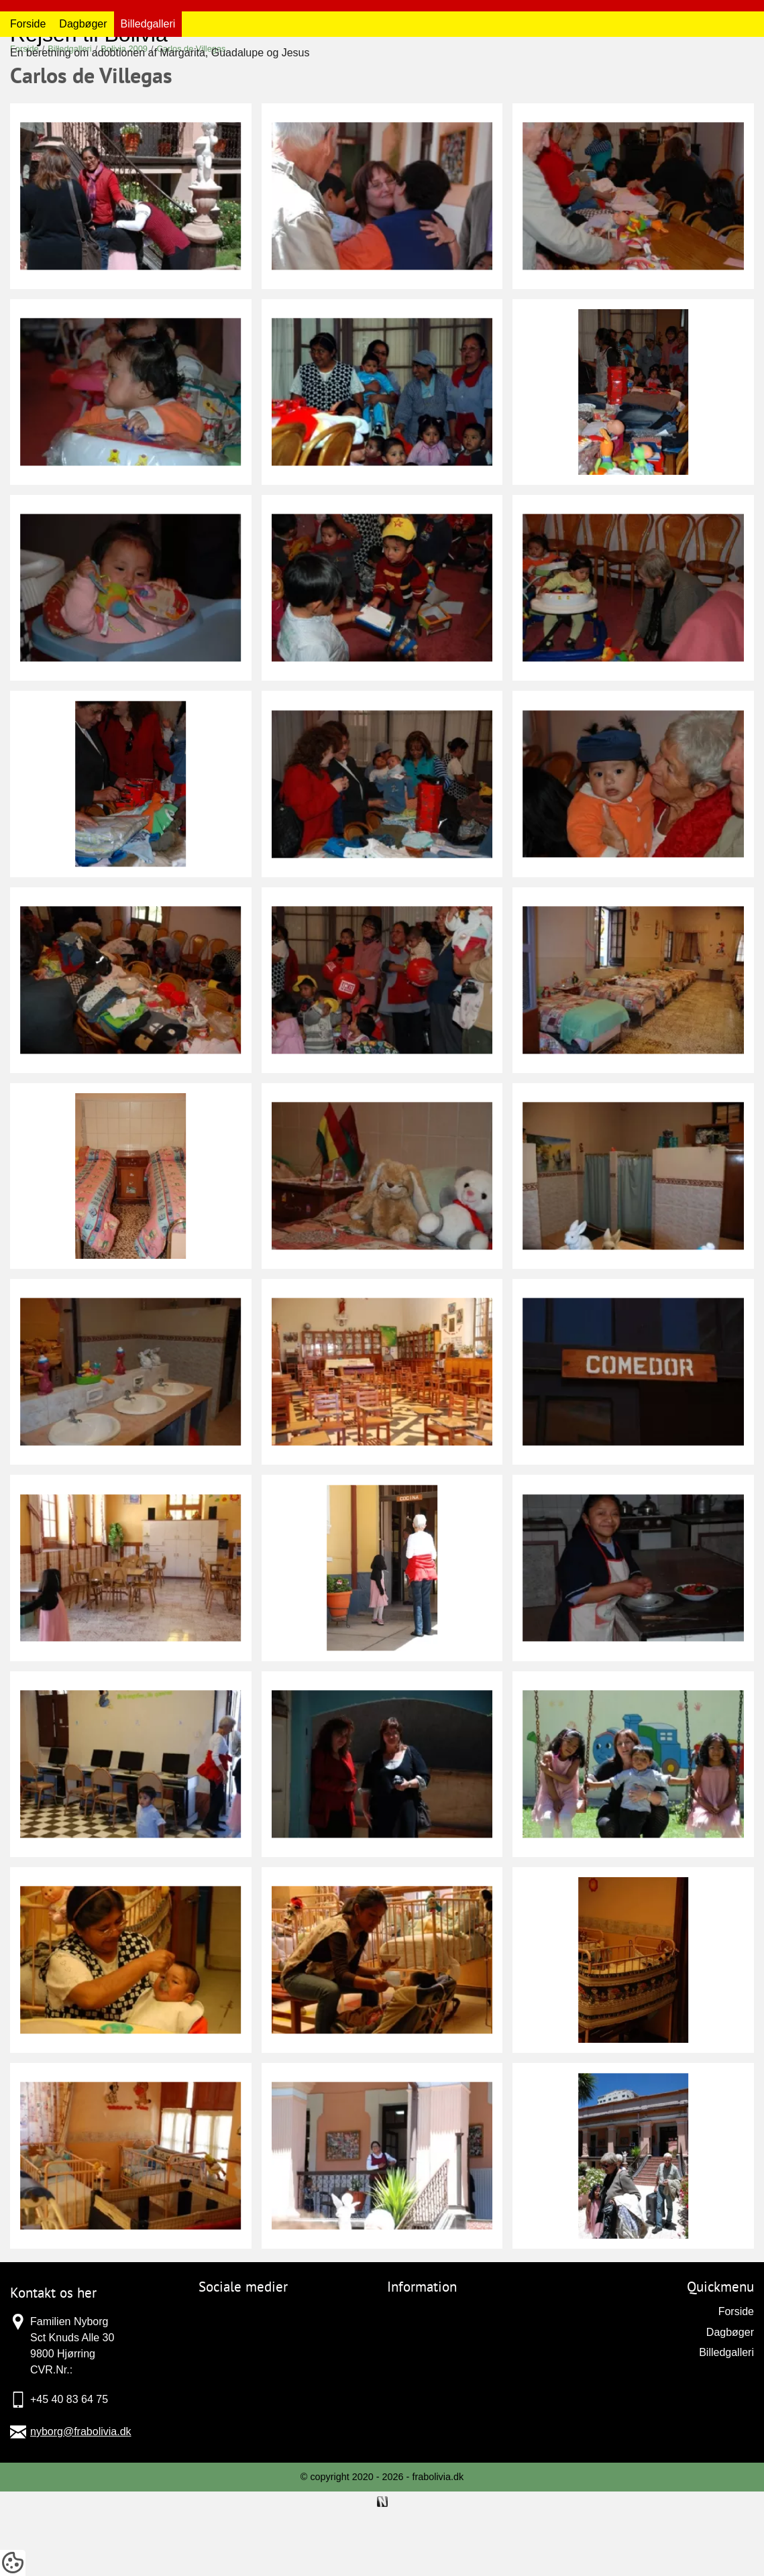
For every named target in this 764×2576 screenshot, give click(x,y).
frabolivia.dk (437, 2542)
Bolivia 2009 (124, 114)
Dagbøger (83, 89)
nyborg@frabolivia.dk (80, 2497)
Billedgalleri (148, 89)
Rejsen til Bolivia (89, 34)
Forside (28, 89)
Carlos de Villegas (191, 114)
